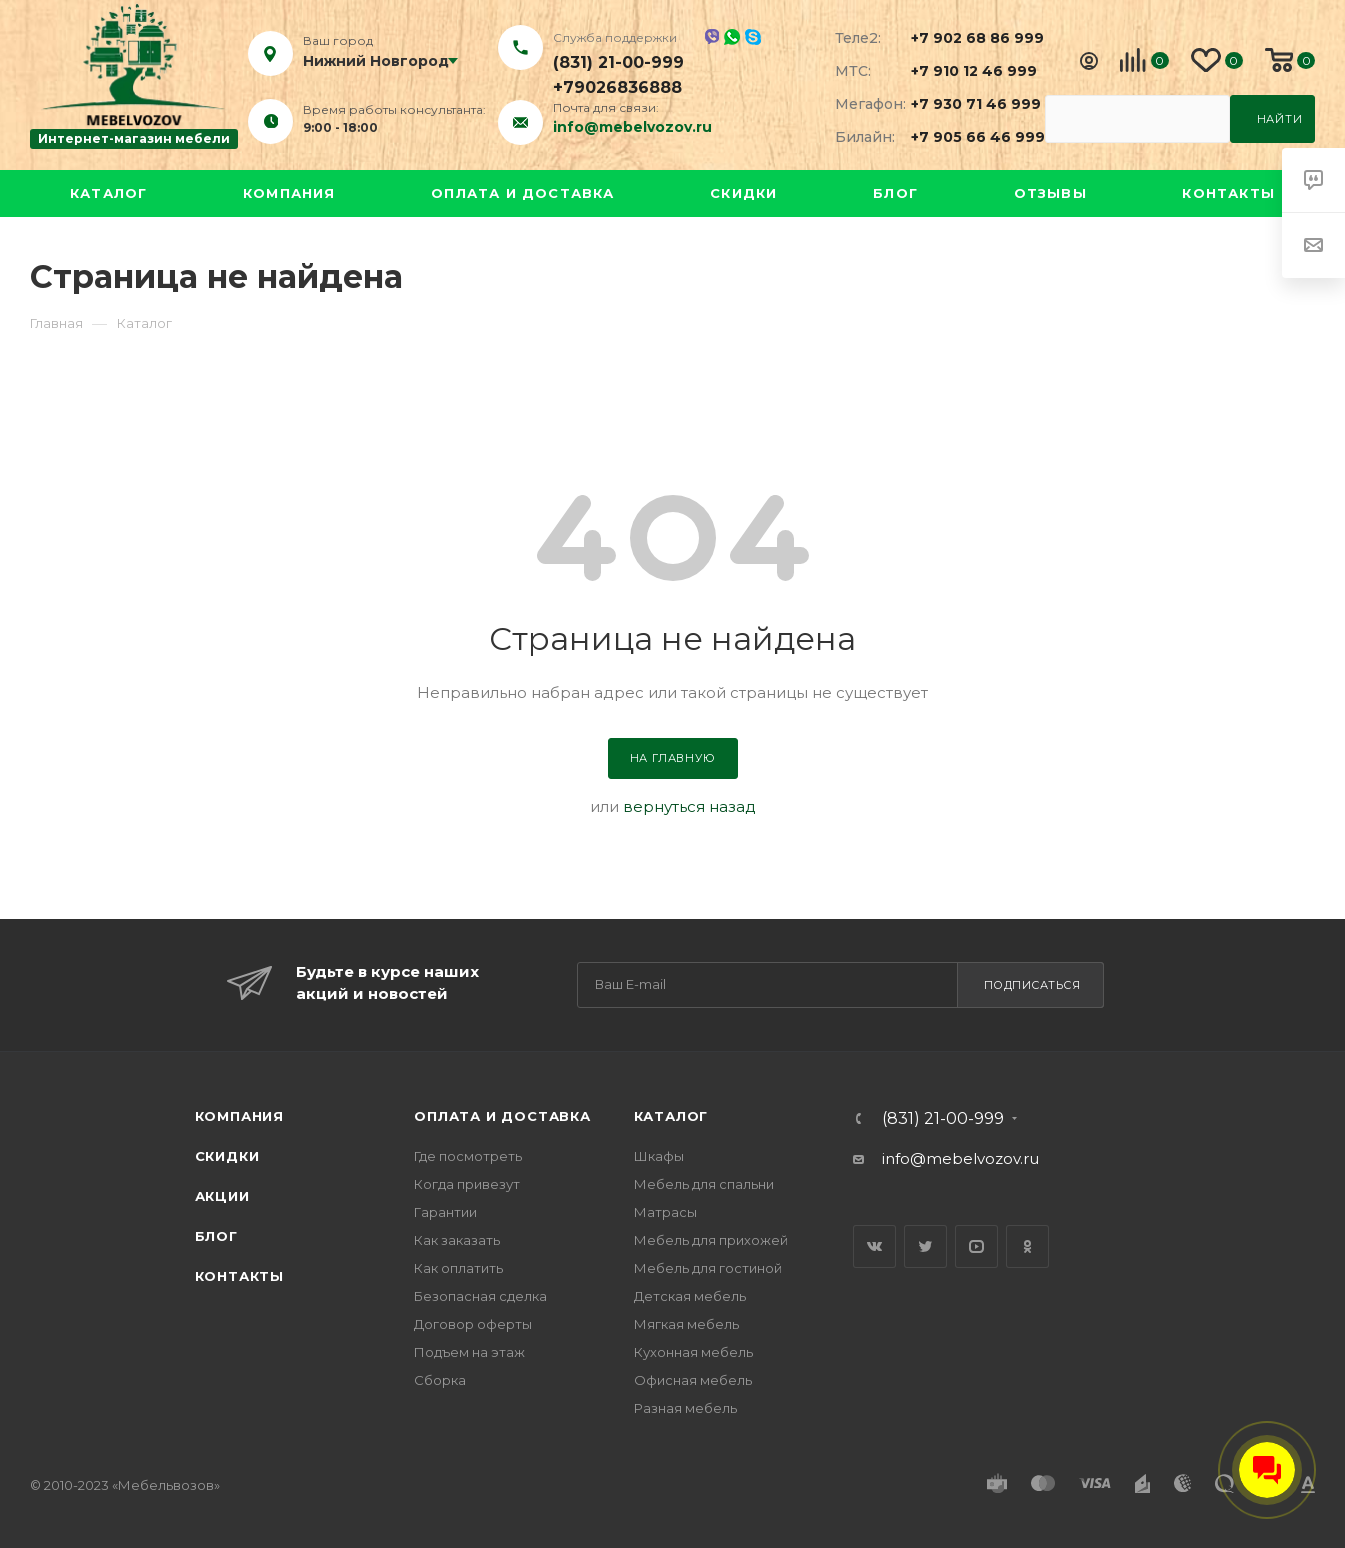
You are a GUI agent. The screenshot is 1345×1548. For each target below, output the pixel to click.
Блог (895, 193)
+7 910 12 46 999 (966, 71)
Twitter (925, 1246)
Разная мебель (685, 1408)
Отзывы (1050, 193)
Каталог (108, 193)
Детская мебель (690, 1296)
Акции (222, 1196)
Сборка (440, 1380)
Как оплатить (458, 1268)
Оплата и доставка (522, 193)
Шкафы (659, 1156)
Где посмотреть (468, 1156)
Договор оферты (473, 1324)
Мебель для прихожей (711, 1240)
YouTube (976, 1246)
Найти (1280, 119)
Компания (289, 193)
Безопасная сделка (480, 1296)
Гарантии (445, 1212)
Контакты (1228, 193)
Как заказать (457, 1240)
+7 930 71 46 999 (966, 104)
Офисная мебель (693, 1380)
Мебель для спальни (704, 1184)
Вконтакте (874, 1246)
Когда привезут (467, 1184)
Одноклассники (1027, 1246)
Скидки (743, 193)
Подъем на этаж (469, 1352)
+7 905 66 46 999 (966, 137)
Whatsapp (732, 37)
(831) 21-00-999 (618, 62)
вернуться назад (689, 806)
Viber (711, 36)
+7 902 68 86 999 (966, 38)
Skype (753, 37)
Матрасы (665, 1212)
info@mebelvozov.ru (632, 127)
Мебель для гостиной (708, 1268)
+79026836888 (617, 87)
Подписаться (1032, 985)
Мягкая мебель (686, 1324)
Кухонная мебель (693, 1352)
